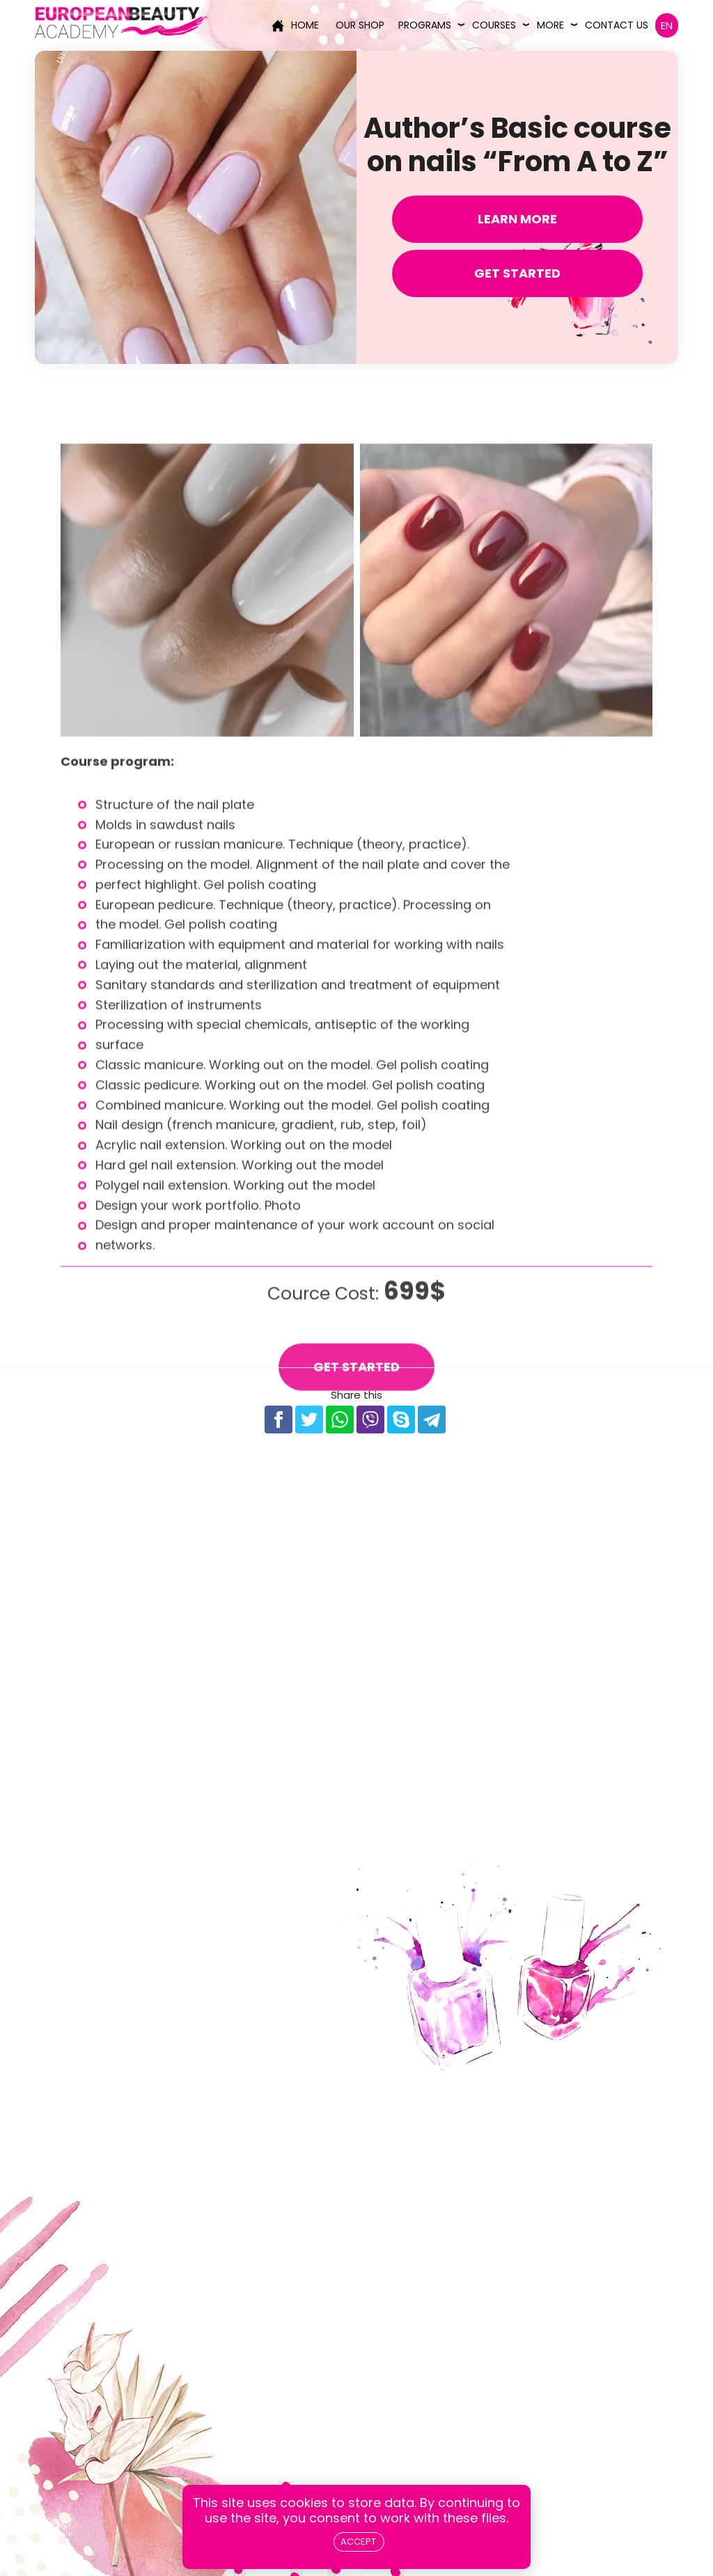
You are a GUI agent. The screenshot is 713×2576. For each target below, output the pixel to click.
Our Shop (360, 25)
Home (295, 25)
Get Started (517, 273)
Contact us (616, 25)
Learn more (517, 219)
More (550, 25)
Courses (494, 25)
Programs (424, 25)
